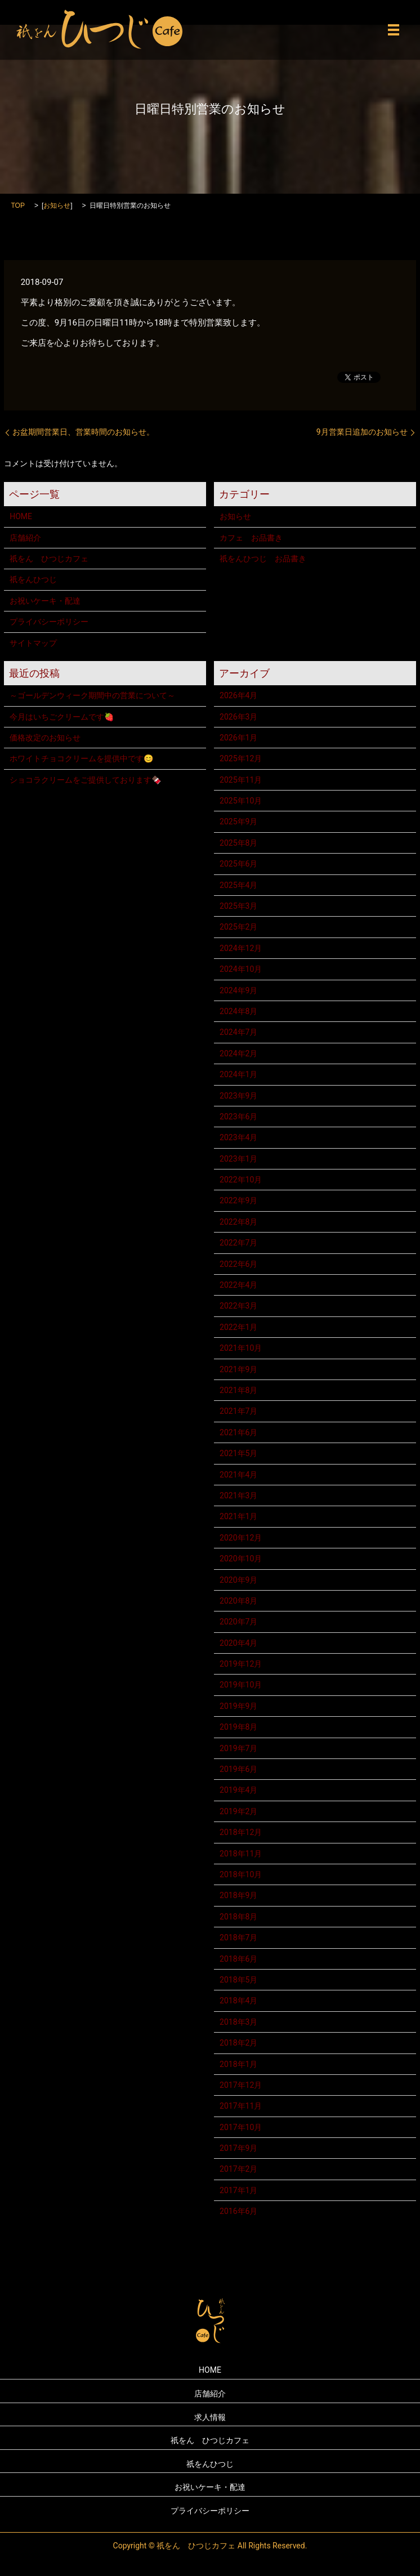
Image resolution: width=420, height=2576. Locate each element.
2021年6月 (238, 1432)
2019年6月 (238, 1769)
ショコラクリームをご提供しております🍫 (85, 779)
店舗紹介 (25, 537)
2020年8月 (238, 1600)
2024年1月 (238, 1074)
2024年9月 (238, 990)
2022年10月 (241, 1179)
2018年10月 (241, 1874)
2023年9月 (238, 1095)
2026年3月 (238, 716)
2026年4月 (238, 695)
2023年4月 (238, 1137)
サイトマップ (33, 643)
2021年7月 (238, 1411)
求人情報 (210, 2417)
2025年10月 (241, 800)
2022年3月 (238, 1305)
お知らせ (56, 205)
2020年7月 (238, 1621)
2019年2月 (238, 1811)
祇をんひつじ (33, 579)
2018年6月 (238, 1958)
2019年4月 (238, 1789)
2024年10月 (241, 969)
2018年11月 (241, 1853)
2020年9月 (238, 1579)
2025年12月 (241, 758)
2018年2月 (238, 2042)
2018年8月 (238, 1916)
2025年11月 (241, 779)
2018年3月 (238, 2021)
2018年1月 (238, 2064)
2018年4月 (238, 2000)
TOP (17, 205)
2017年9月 (238, 2148)
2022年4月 (238, 1284)
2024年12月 (241, 948)
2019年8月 (238, 1726)
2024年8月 (238, 1011)
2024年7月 (238, 1032)
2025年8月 (238, 842)
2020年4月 (238, 1643)
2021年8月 (238, 1390)
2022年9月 (238, 1200)
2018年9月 (238, 1895)
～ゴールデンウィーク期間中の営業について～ (92, 695)
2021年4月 (238, 1474)
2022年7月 (238, 1242)
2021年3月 (238, 1495)
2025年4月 (238, 885)
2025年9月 (238, 821)
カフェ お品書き (251, 537)
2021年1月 (238, 1516)
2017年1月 (238, 2190)
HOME (21, 516)
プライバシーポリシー (49, 621)
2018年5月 (238, 1979)
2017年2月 (238, 2168)
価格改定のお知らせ (45, 737)
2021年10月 (241, 1347)
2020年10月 (241, 1558)
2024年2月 (238, 1053)
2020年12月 (241, 1537)
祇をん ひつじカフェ (49, 558)
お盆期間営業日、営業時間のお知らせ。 (83, 431)
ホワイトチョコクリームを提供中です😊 (81, 758)
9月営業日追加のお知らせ (362, 431)
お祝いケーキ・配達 (45, 600)
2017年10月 (241, 2127)
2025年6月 (238, 863)
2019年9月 (238, 1706)
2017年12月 (241, 2085)
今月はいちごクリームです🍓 (62, 716)
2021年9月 (238, 1369)
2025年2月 (238, 926)
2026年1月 (238, 737)
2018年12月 (241, 1832)
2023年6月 (238, 1116)
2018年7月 (238, 1937)
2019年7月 (238, 1748)
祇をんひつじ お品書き (263, 558)
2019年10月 (241, 1684)
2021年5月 (238, 1453)
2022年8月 (238, 1221)
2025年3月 (238, 905)
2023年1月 (238, 1158)
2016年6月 (238, 2211)
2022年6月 (238, 1264)
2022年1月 (238, 1327)
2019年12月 (241, 1663)
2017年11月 (241, 2105)
